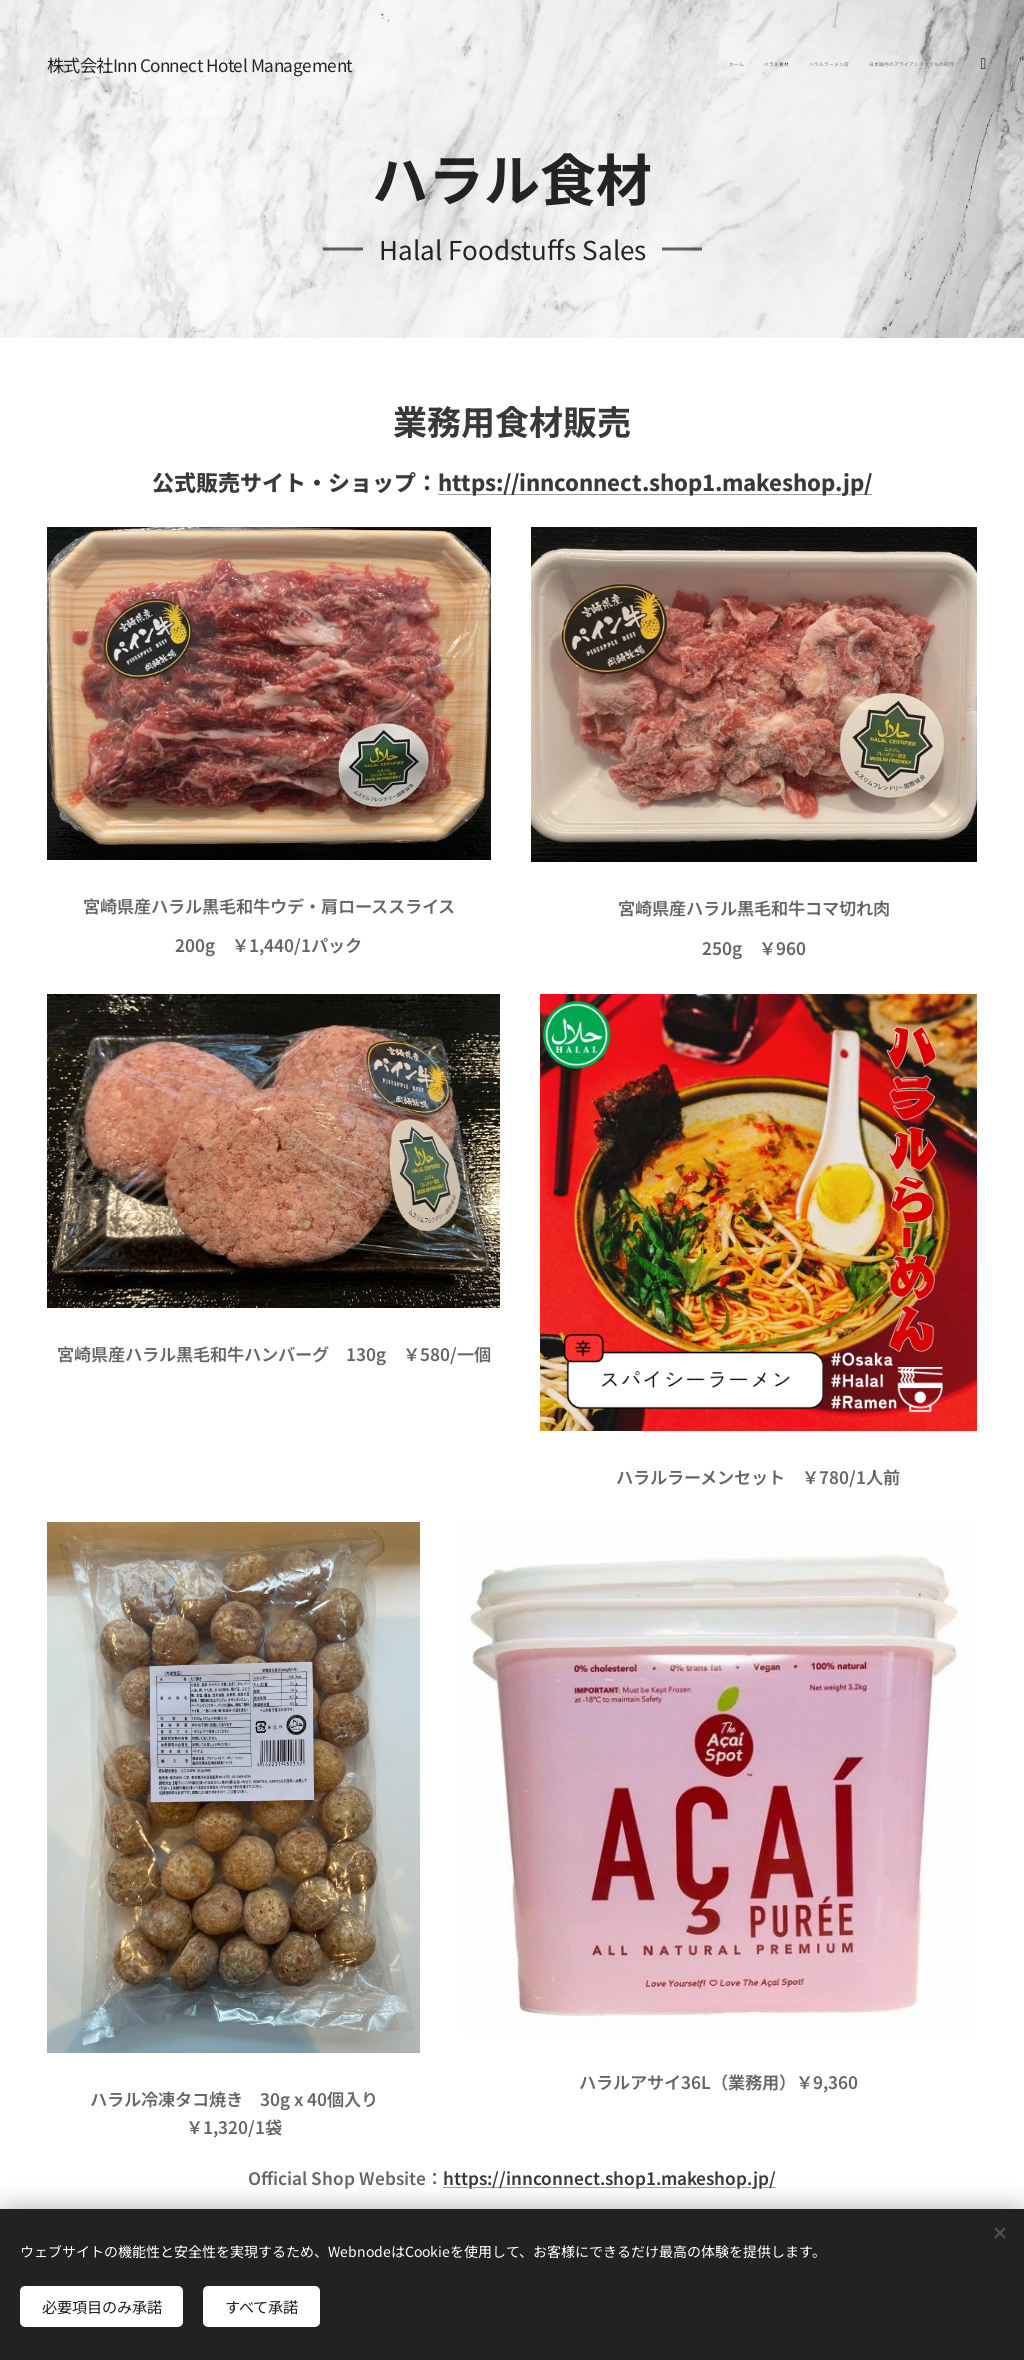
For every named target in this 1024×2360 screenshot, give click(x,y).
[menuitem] (891, 65)
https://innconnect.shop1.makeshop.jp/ (655, 481)
